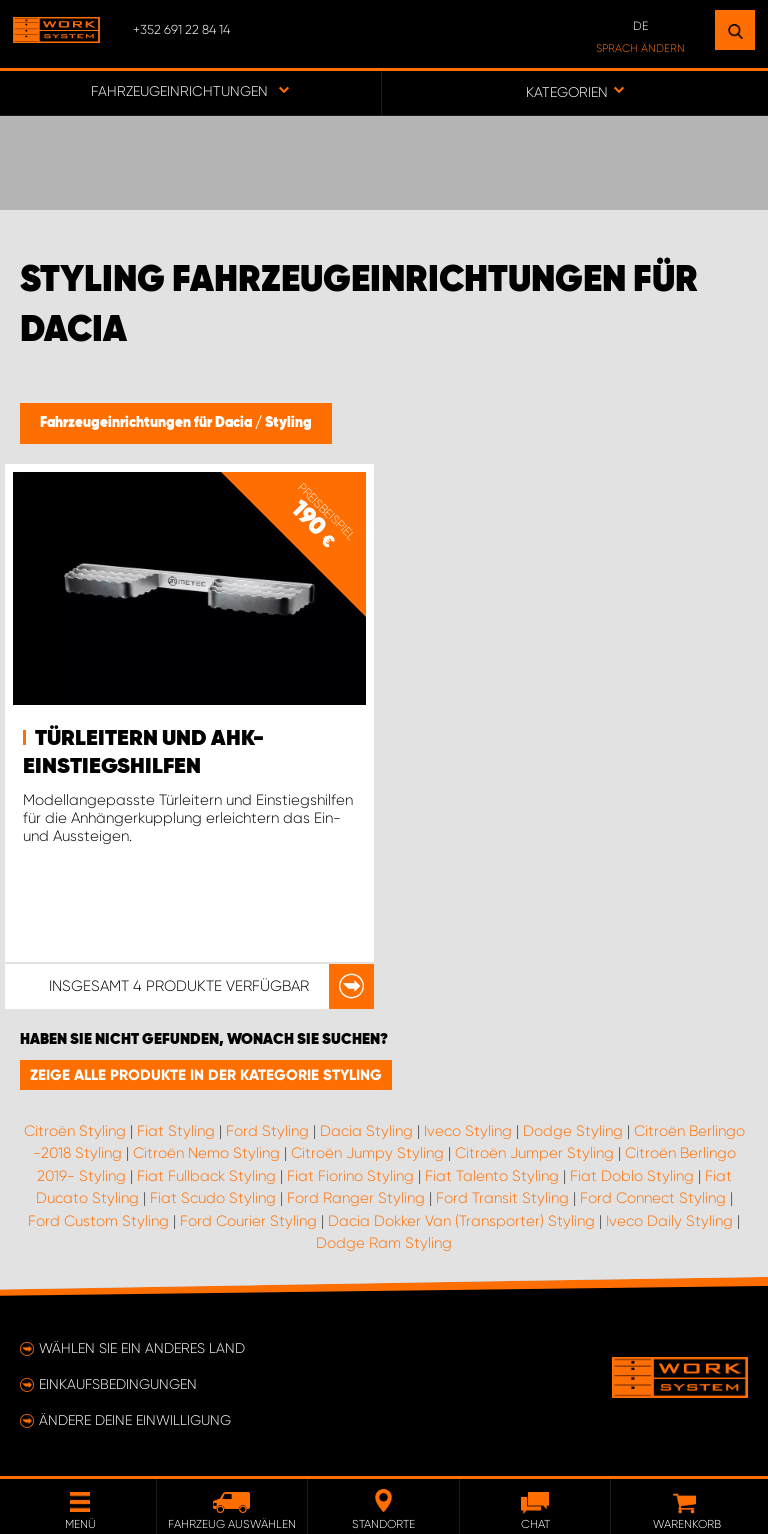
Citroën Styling (75, 1131)
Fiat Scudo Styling (213, 1198)
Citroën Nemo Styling (206, 1153)
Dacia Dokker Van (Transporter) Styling (461, 1221)
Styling (288, 423)
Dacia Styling (366, 1131)
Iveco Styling (468, 1131)
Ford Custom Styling (98, 1221)
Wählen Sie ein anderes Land (142, 1348)
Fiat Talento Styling (492, 1176)
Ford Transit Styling (502, 1198)
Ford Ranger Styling (356, 1198)
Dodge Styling (573, 1131)
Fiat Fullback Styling (206, 1176)
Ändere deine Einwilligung (135, 1420)
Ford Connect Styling (653, 1198)
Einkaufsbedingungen (118, 1384)
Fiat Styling (176, 1131)
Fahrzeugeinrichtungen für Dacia (147, 423)
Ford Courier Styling (248, 1221)
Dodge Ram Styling (384, 1243)
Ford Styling (267, 1131)
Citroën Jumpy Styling (367, 1153)
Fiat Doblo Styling (632, 1176)
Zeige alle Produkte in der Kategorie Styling (206, 1075)
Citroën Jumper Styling (534, 1153)
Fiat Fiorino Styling (350, 1176)
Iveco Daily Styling (669, 1221)
